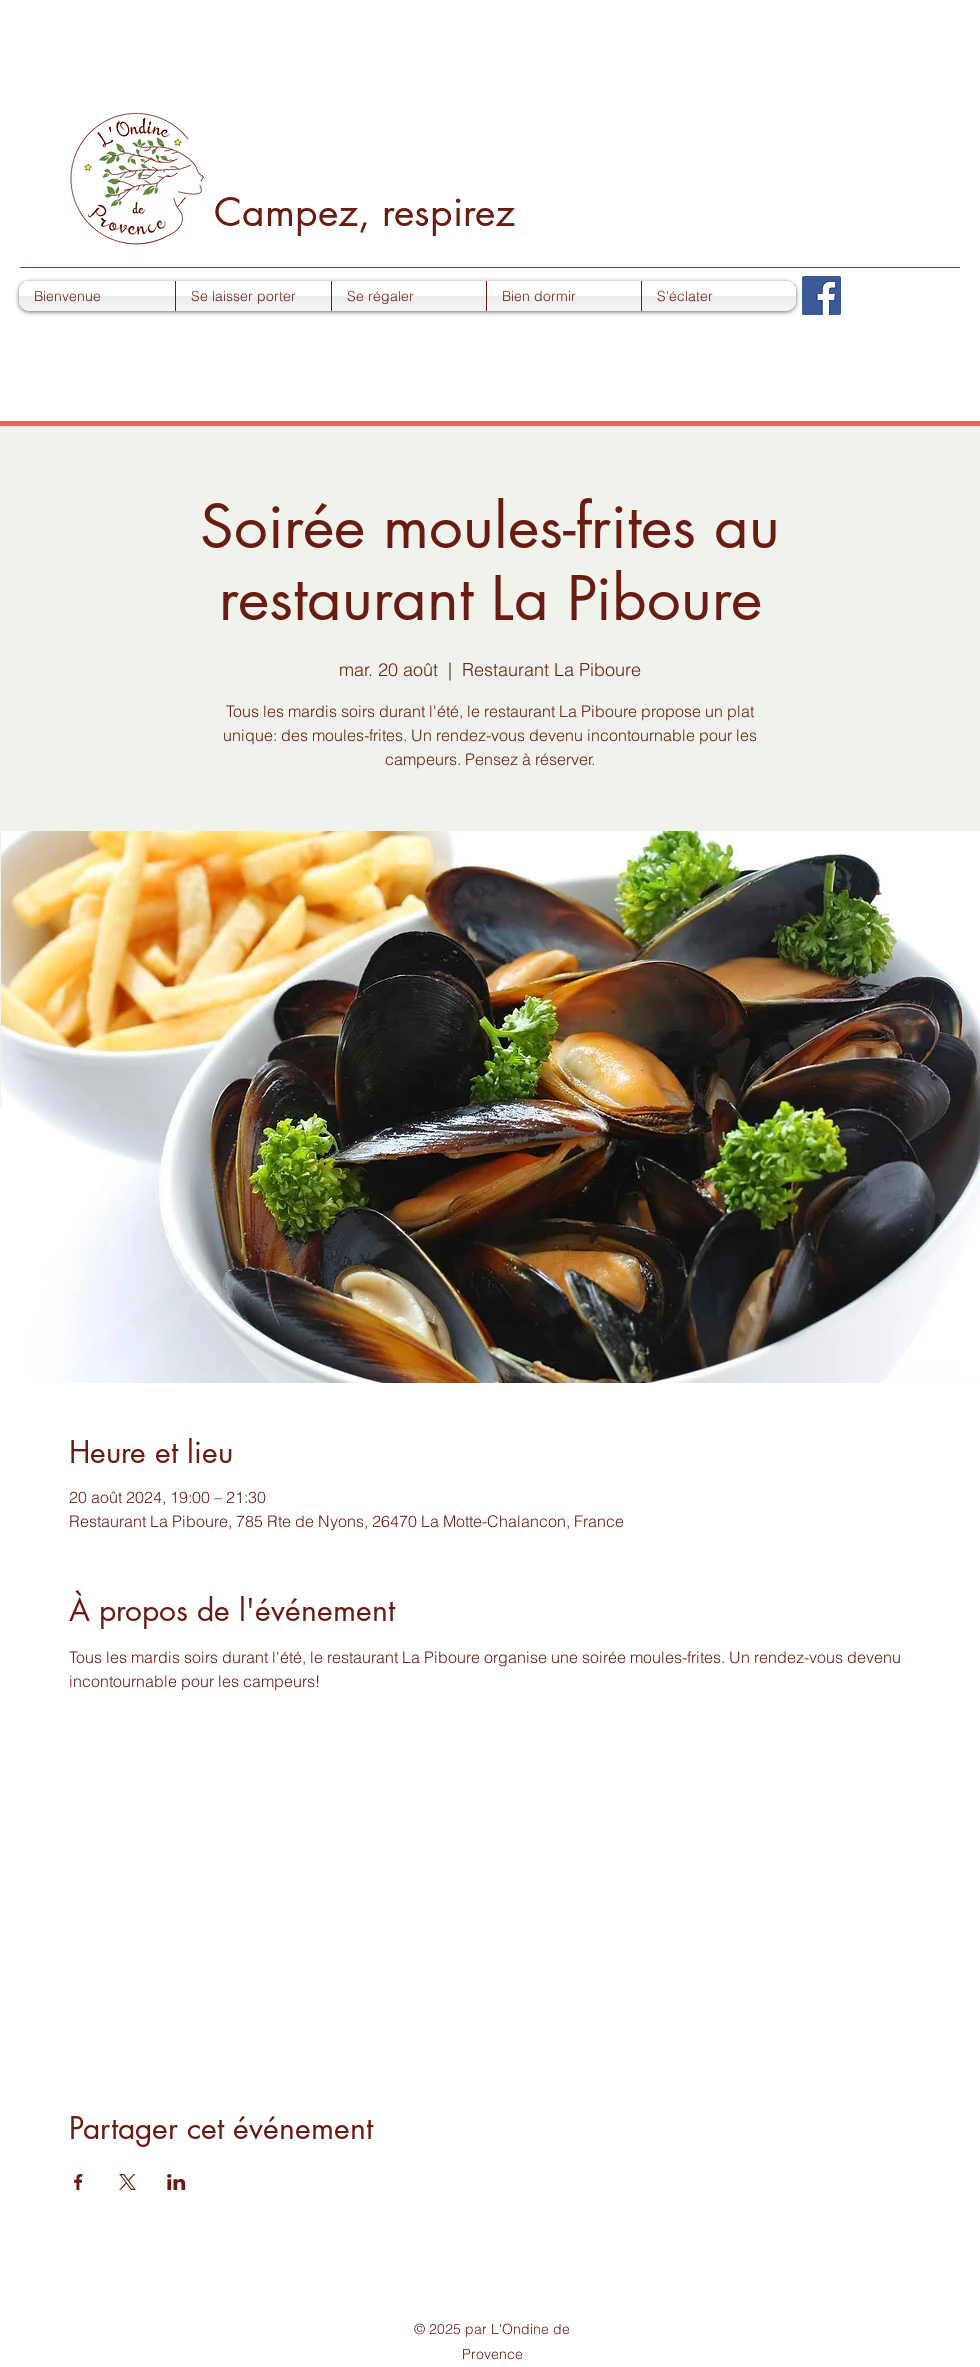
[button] (253, 296)
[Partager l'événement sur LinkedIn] (176, 2182)
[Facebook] (821, 295)
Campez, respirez (364, 211)
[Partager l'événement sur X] (127, 2182)
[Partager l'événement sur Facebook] (78, 2182)
